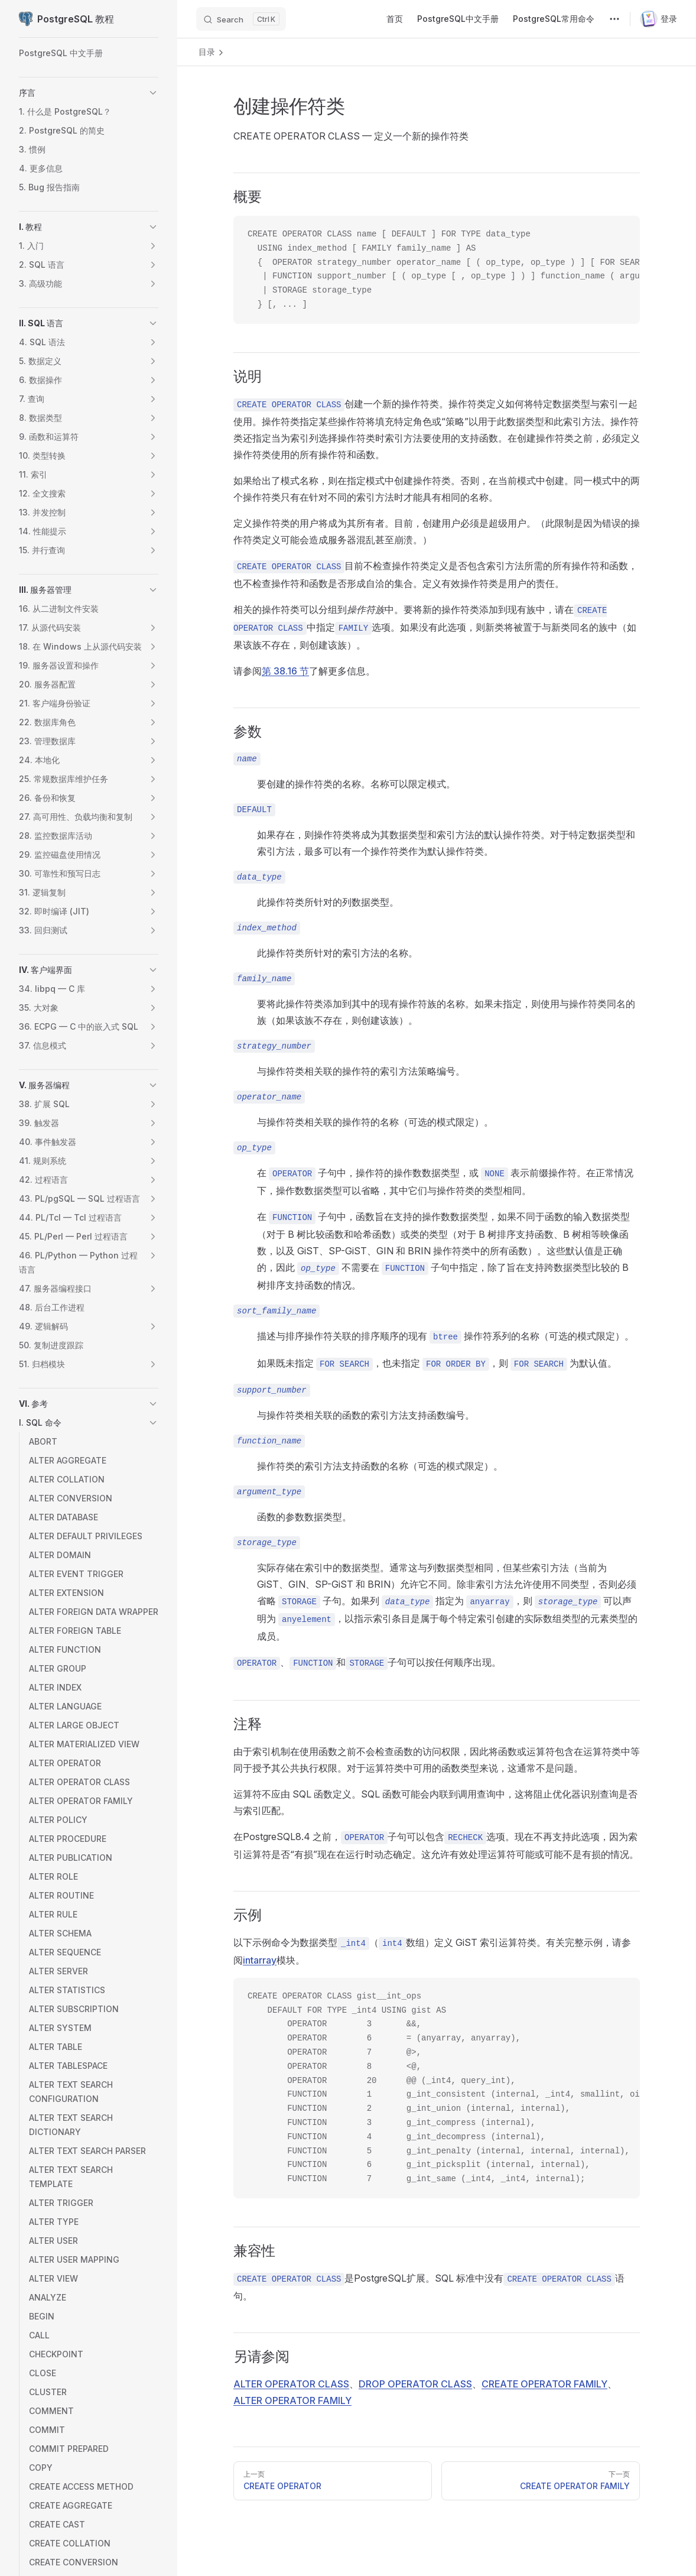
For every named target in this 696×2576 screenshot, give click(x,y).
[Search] (241, 19)
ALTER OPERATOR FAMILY (292, 2400)
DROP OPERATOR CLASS (415, 2384)
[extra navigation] (614, 19)
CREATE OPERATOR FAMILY (544, 2384)
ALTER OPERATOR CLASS (291, 2384)
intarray (260, 1960)
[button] (153, 92)
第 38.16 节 (285, 671)
